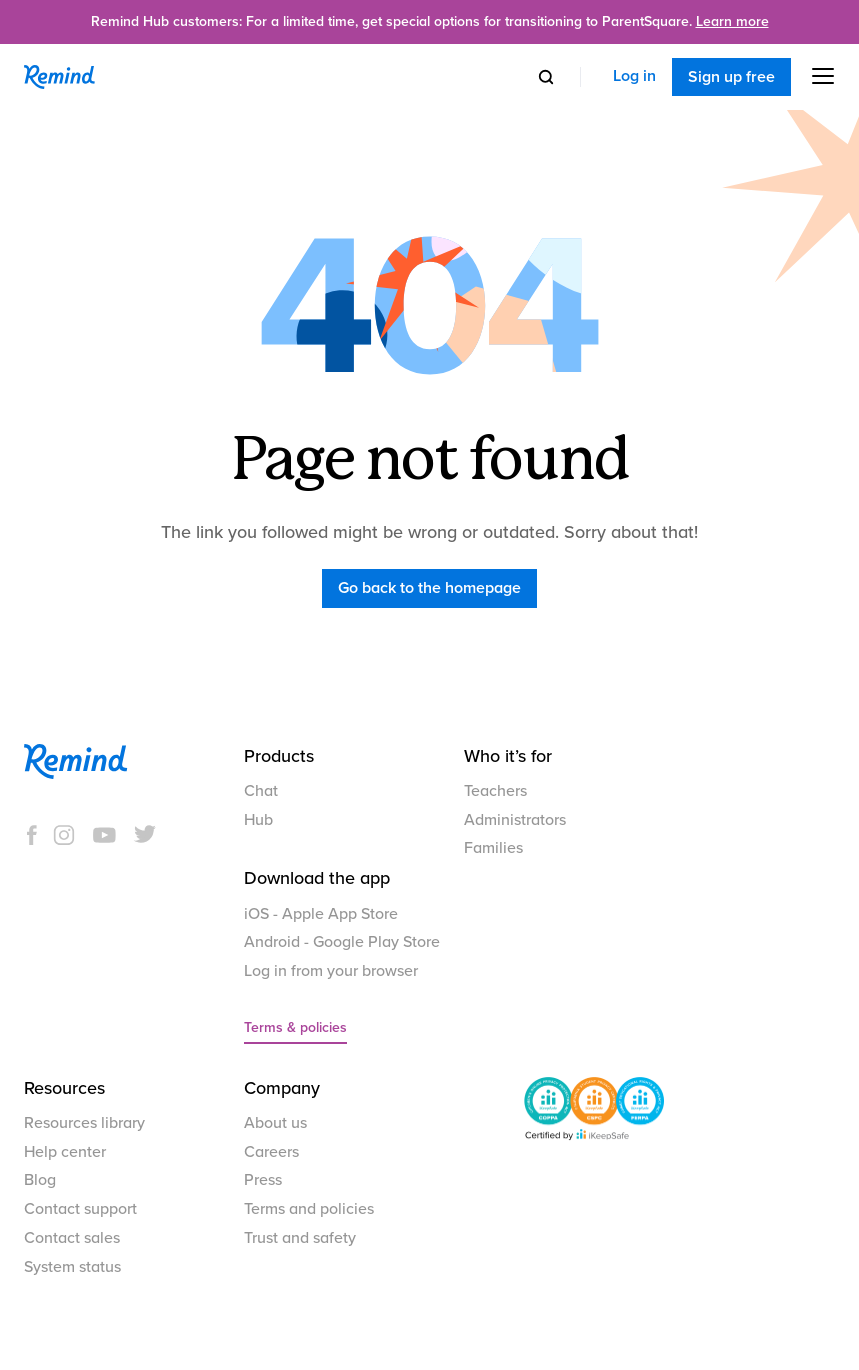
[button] (813, 76)
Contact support (80, 1209)
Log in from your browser (331, 971)
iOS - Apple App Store (321, 914)
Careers (271, 1152)
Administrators (515, 820)
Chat (261, 791)
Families (493, 848)
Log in (634, 76)
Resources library (84, 1123)
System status (72, 1267)
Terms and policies (309, 1209)
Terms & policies (295, 1027)
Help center (65, 1152)
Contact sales (72, 1238)
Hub (258, 820)
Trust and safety (300, 1238)
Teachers (495, 791)
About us (275, 1123)
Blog (40, 1180)
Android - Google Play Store (342, 942)
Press (263, 1180)
